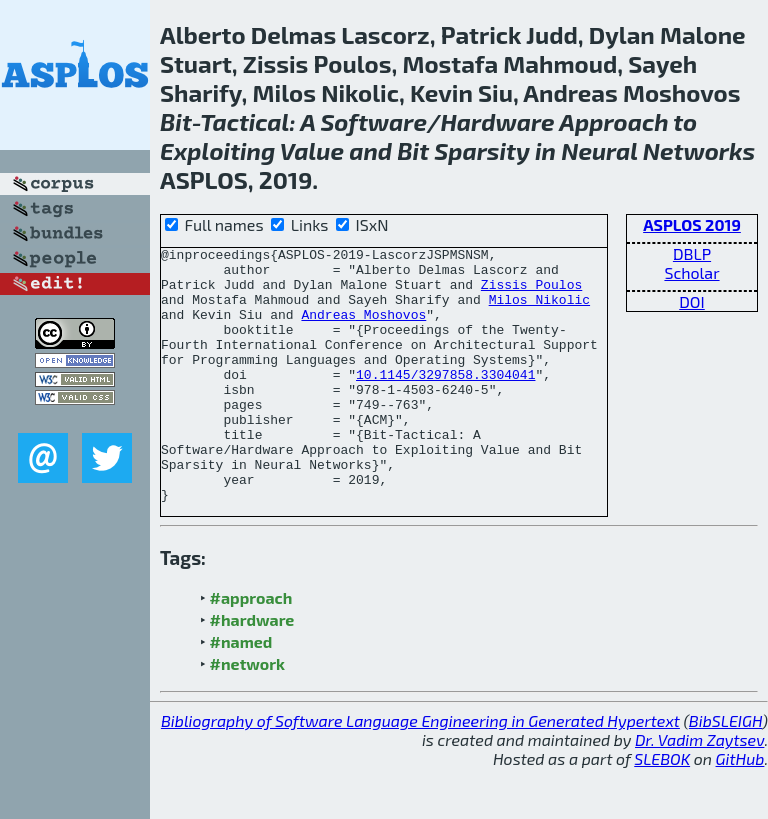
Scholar (691, 272)
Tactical (244, 121)
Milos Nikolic (539, 311)
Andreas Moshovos (363, 329)
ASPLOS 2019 (692, 224)
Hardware (497, 121)
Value (312, 150)
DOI (692, 301)
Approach (613, 121)
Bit (176, 121)
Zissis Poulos (531, 293)
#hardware (252, 670)
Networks (699, 150)
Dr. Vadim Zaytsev (699, 790)
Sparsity (482, 150)
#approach (251, 648)
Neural (599, 150)
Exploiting (217, 150)
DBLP (692, 253)
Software (373, 121)
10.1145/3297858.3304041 (445, 401)
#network (247, 714)
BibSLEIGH (725, 771)
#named (241, 692)
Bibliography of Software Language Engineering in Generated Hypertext (420, 771)
